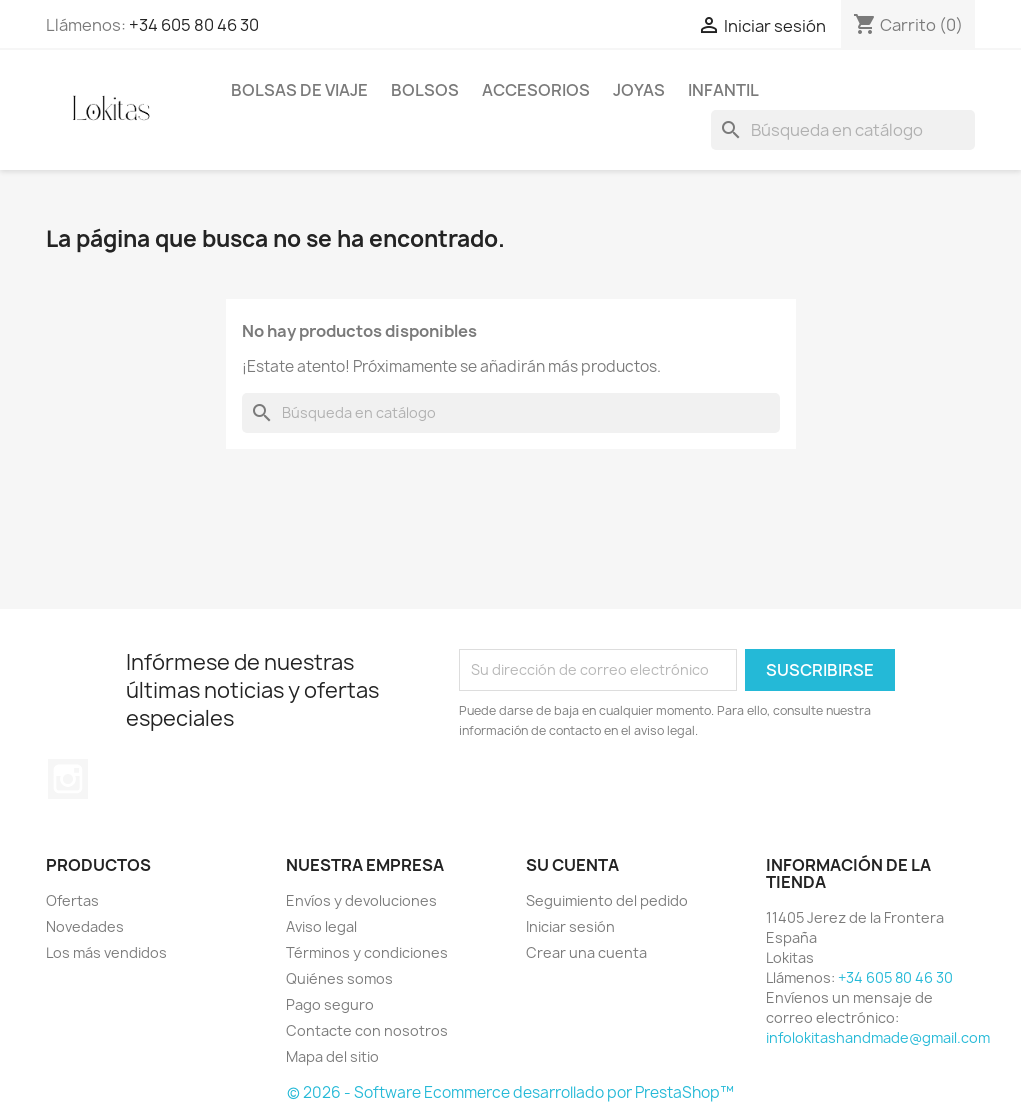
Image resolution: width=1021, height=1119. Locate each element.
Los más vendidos (106, 952)
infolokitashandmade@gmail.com (878, 1037)
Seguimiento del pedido (607, 900)
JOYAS (639, 90)
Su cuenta (572, 865)
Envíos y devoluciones (361, 900)
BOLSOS (425, 90)
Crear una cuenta (586, 952)
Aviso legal (321, 926)
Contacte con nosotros (367, 1030)
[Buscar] (843, 130)
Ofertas (72, 900)
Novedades (85, 926)
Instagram (68, 779)
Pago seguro (330, 1004)
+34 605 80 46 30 (194, 25)
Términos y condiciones (367, 952)
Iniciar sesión (570, 926)
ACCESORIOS (536, 90)
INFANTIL (723, 90)
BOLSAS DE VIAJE (299, 90)
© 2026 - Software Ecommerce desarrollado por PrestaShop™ (510, 1092)
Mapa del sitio (332, 1056)
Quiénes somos (339, 978)
